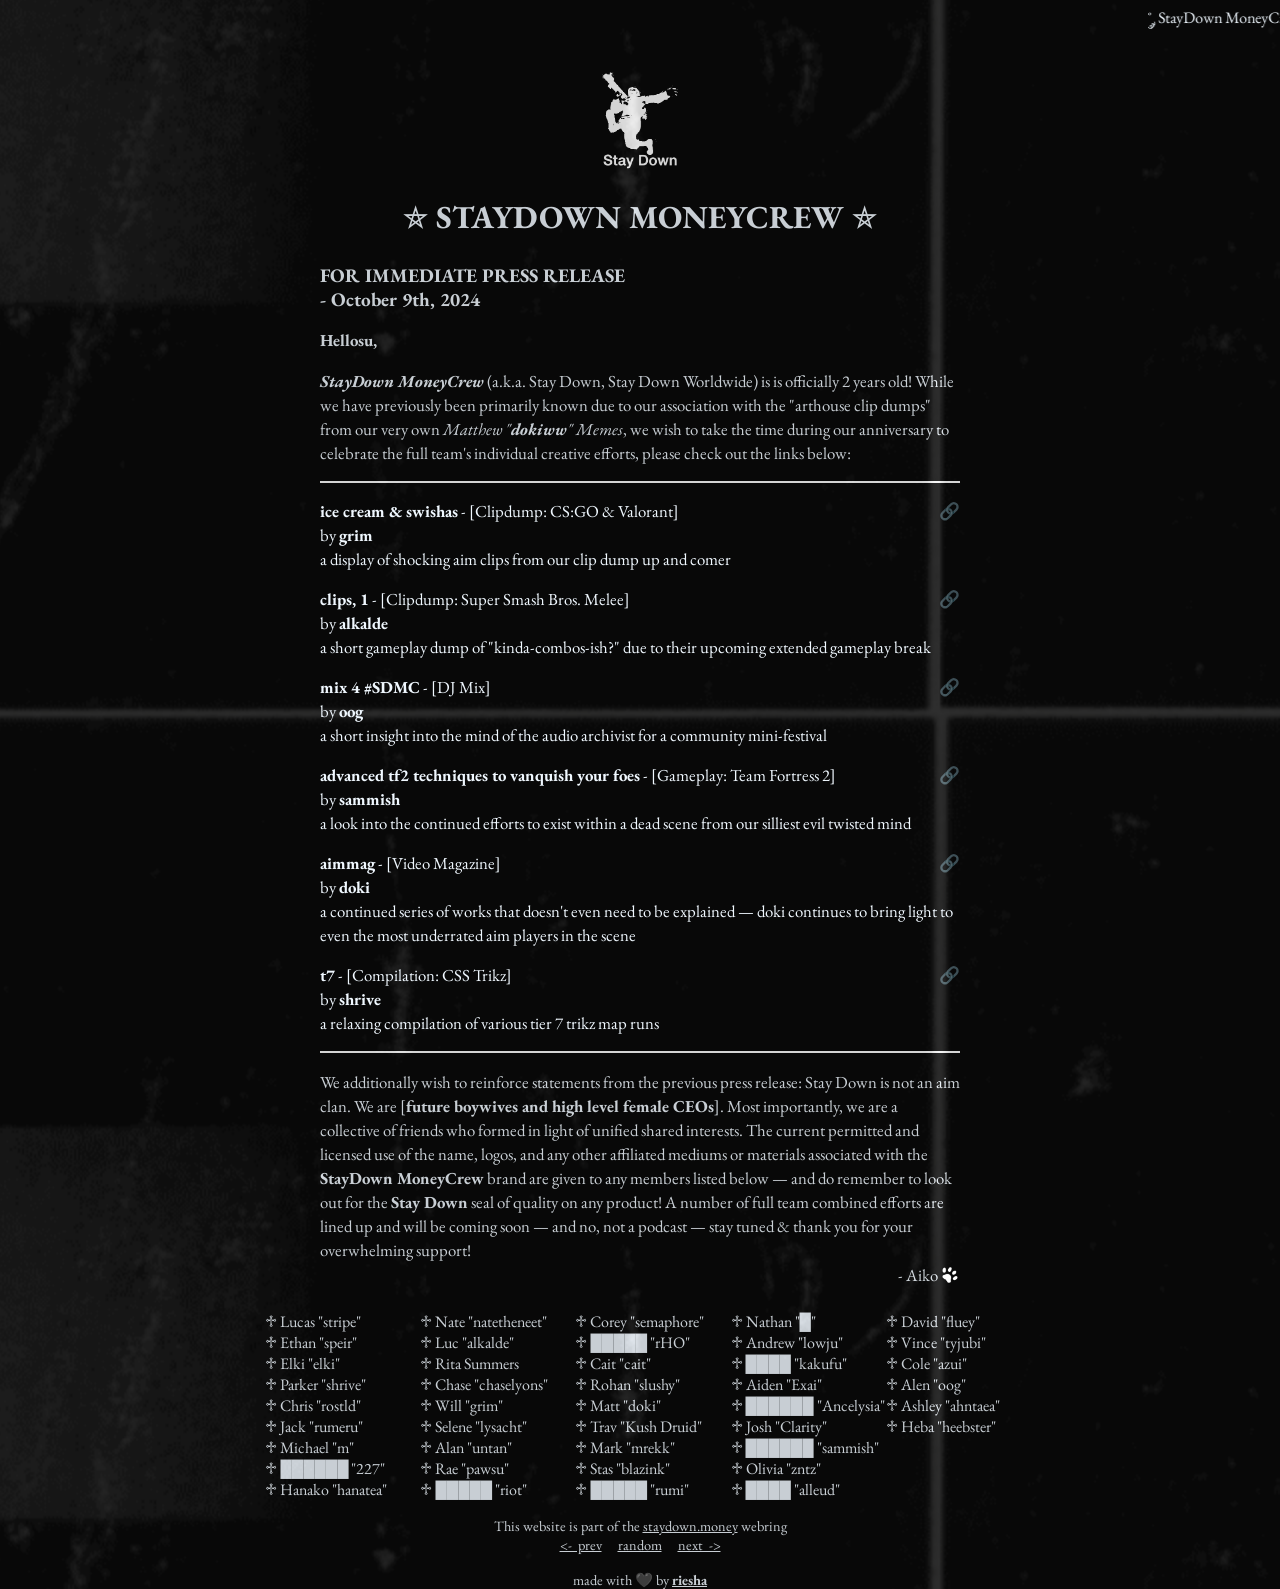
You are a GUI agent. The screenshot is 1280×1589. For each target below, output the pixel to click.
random (640, 1544)
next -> (699, 1544)
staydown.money (690, 1525)
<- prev (581, 1544)
